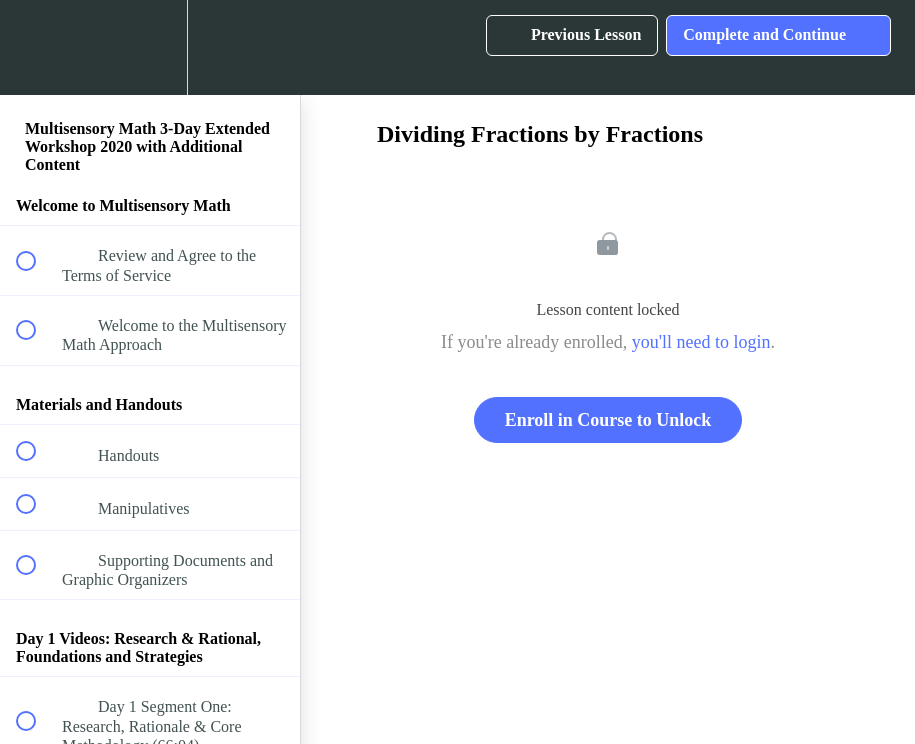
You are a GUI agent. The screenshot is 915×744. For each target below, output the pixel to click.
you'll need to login (701, 342)
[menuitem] (150, 47)
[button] (37, 47)
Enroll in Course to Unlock (608, 420)
